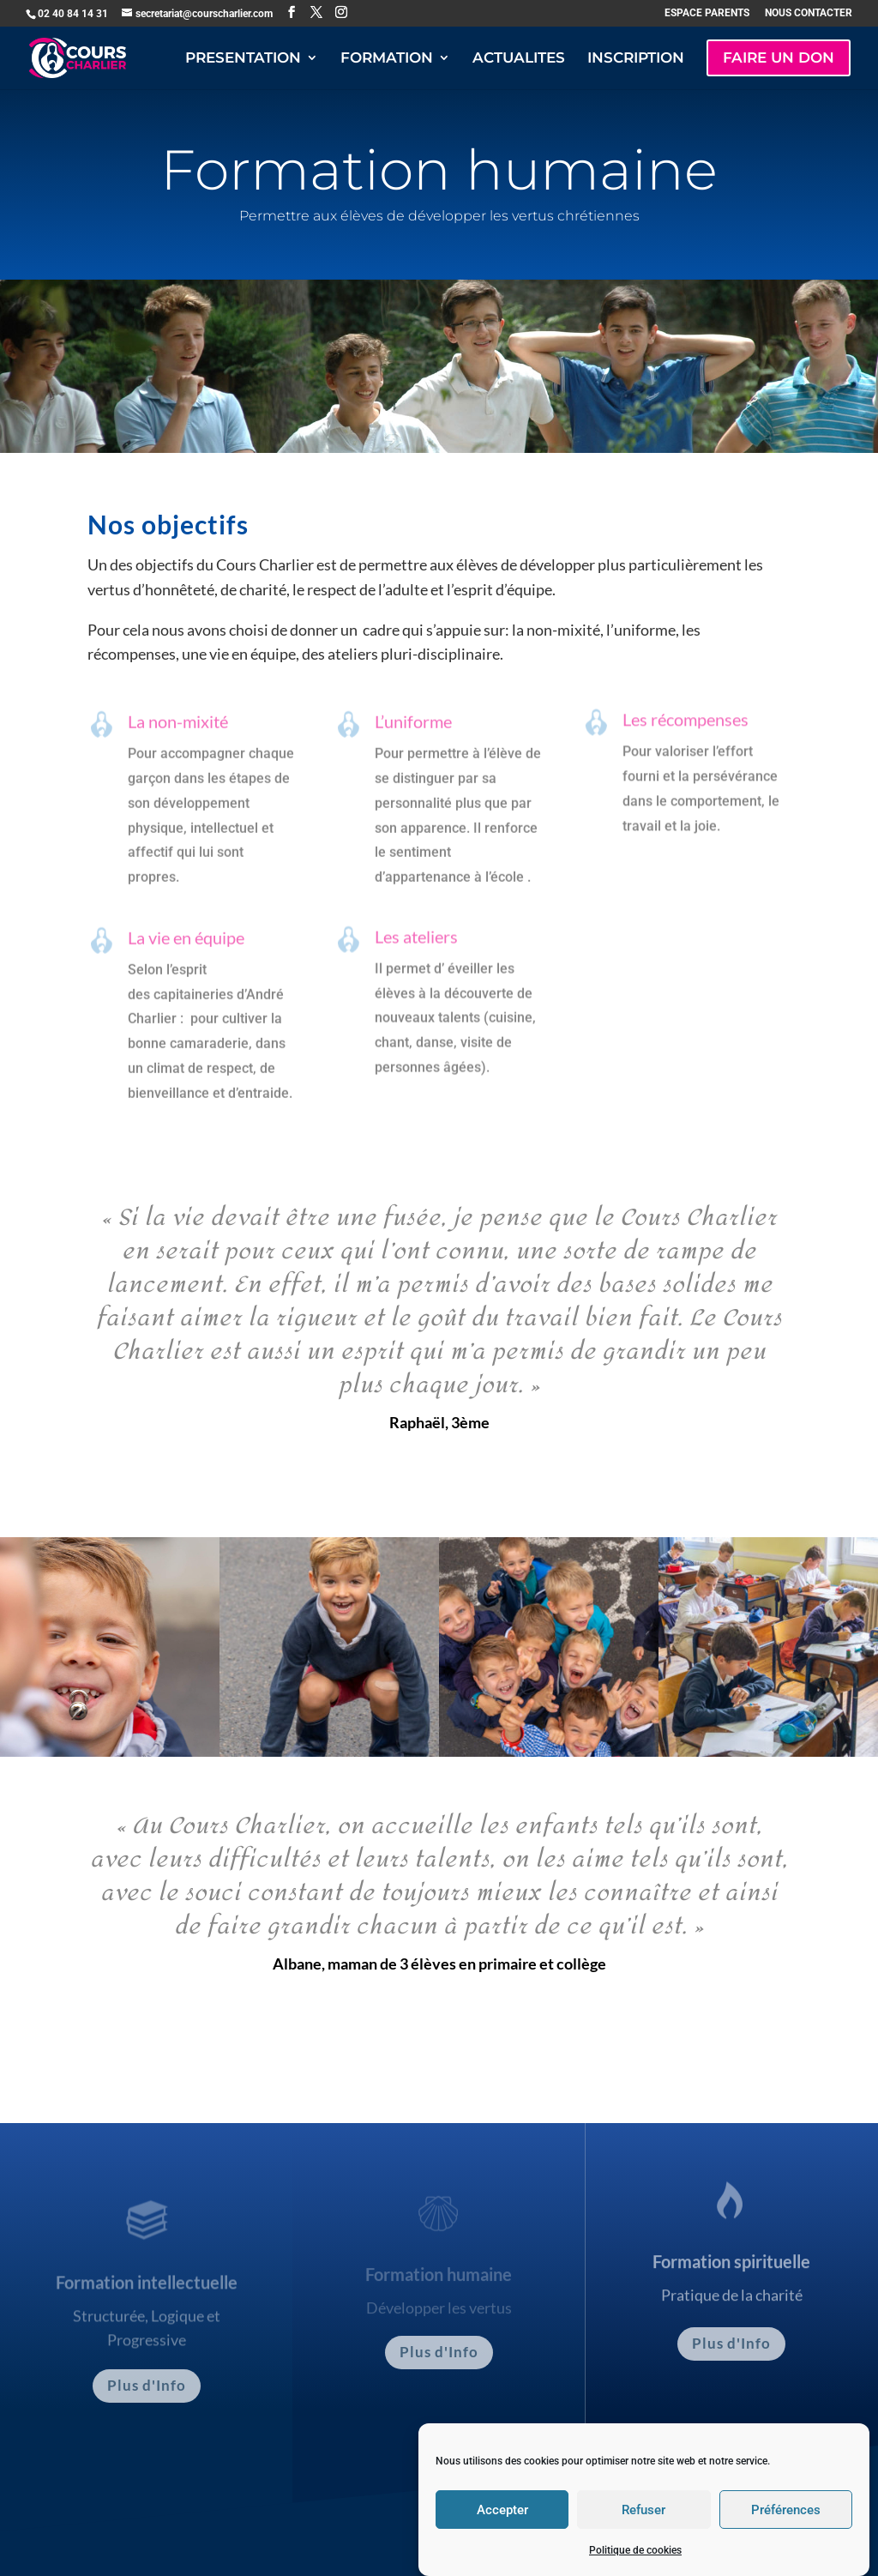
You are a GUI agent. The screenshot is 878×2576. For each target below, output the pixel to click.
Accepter (502, 2535)
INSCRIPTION (635, 58)
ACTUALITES (518, 58)
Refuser (643, 2535)
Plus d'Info (146, 2385)
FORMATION (386, 58)
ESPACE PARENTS (707, 13)
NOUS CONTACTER (808, 13)
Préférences (786, 2535)
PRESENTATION (243, 58)
